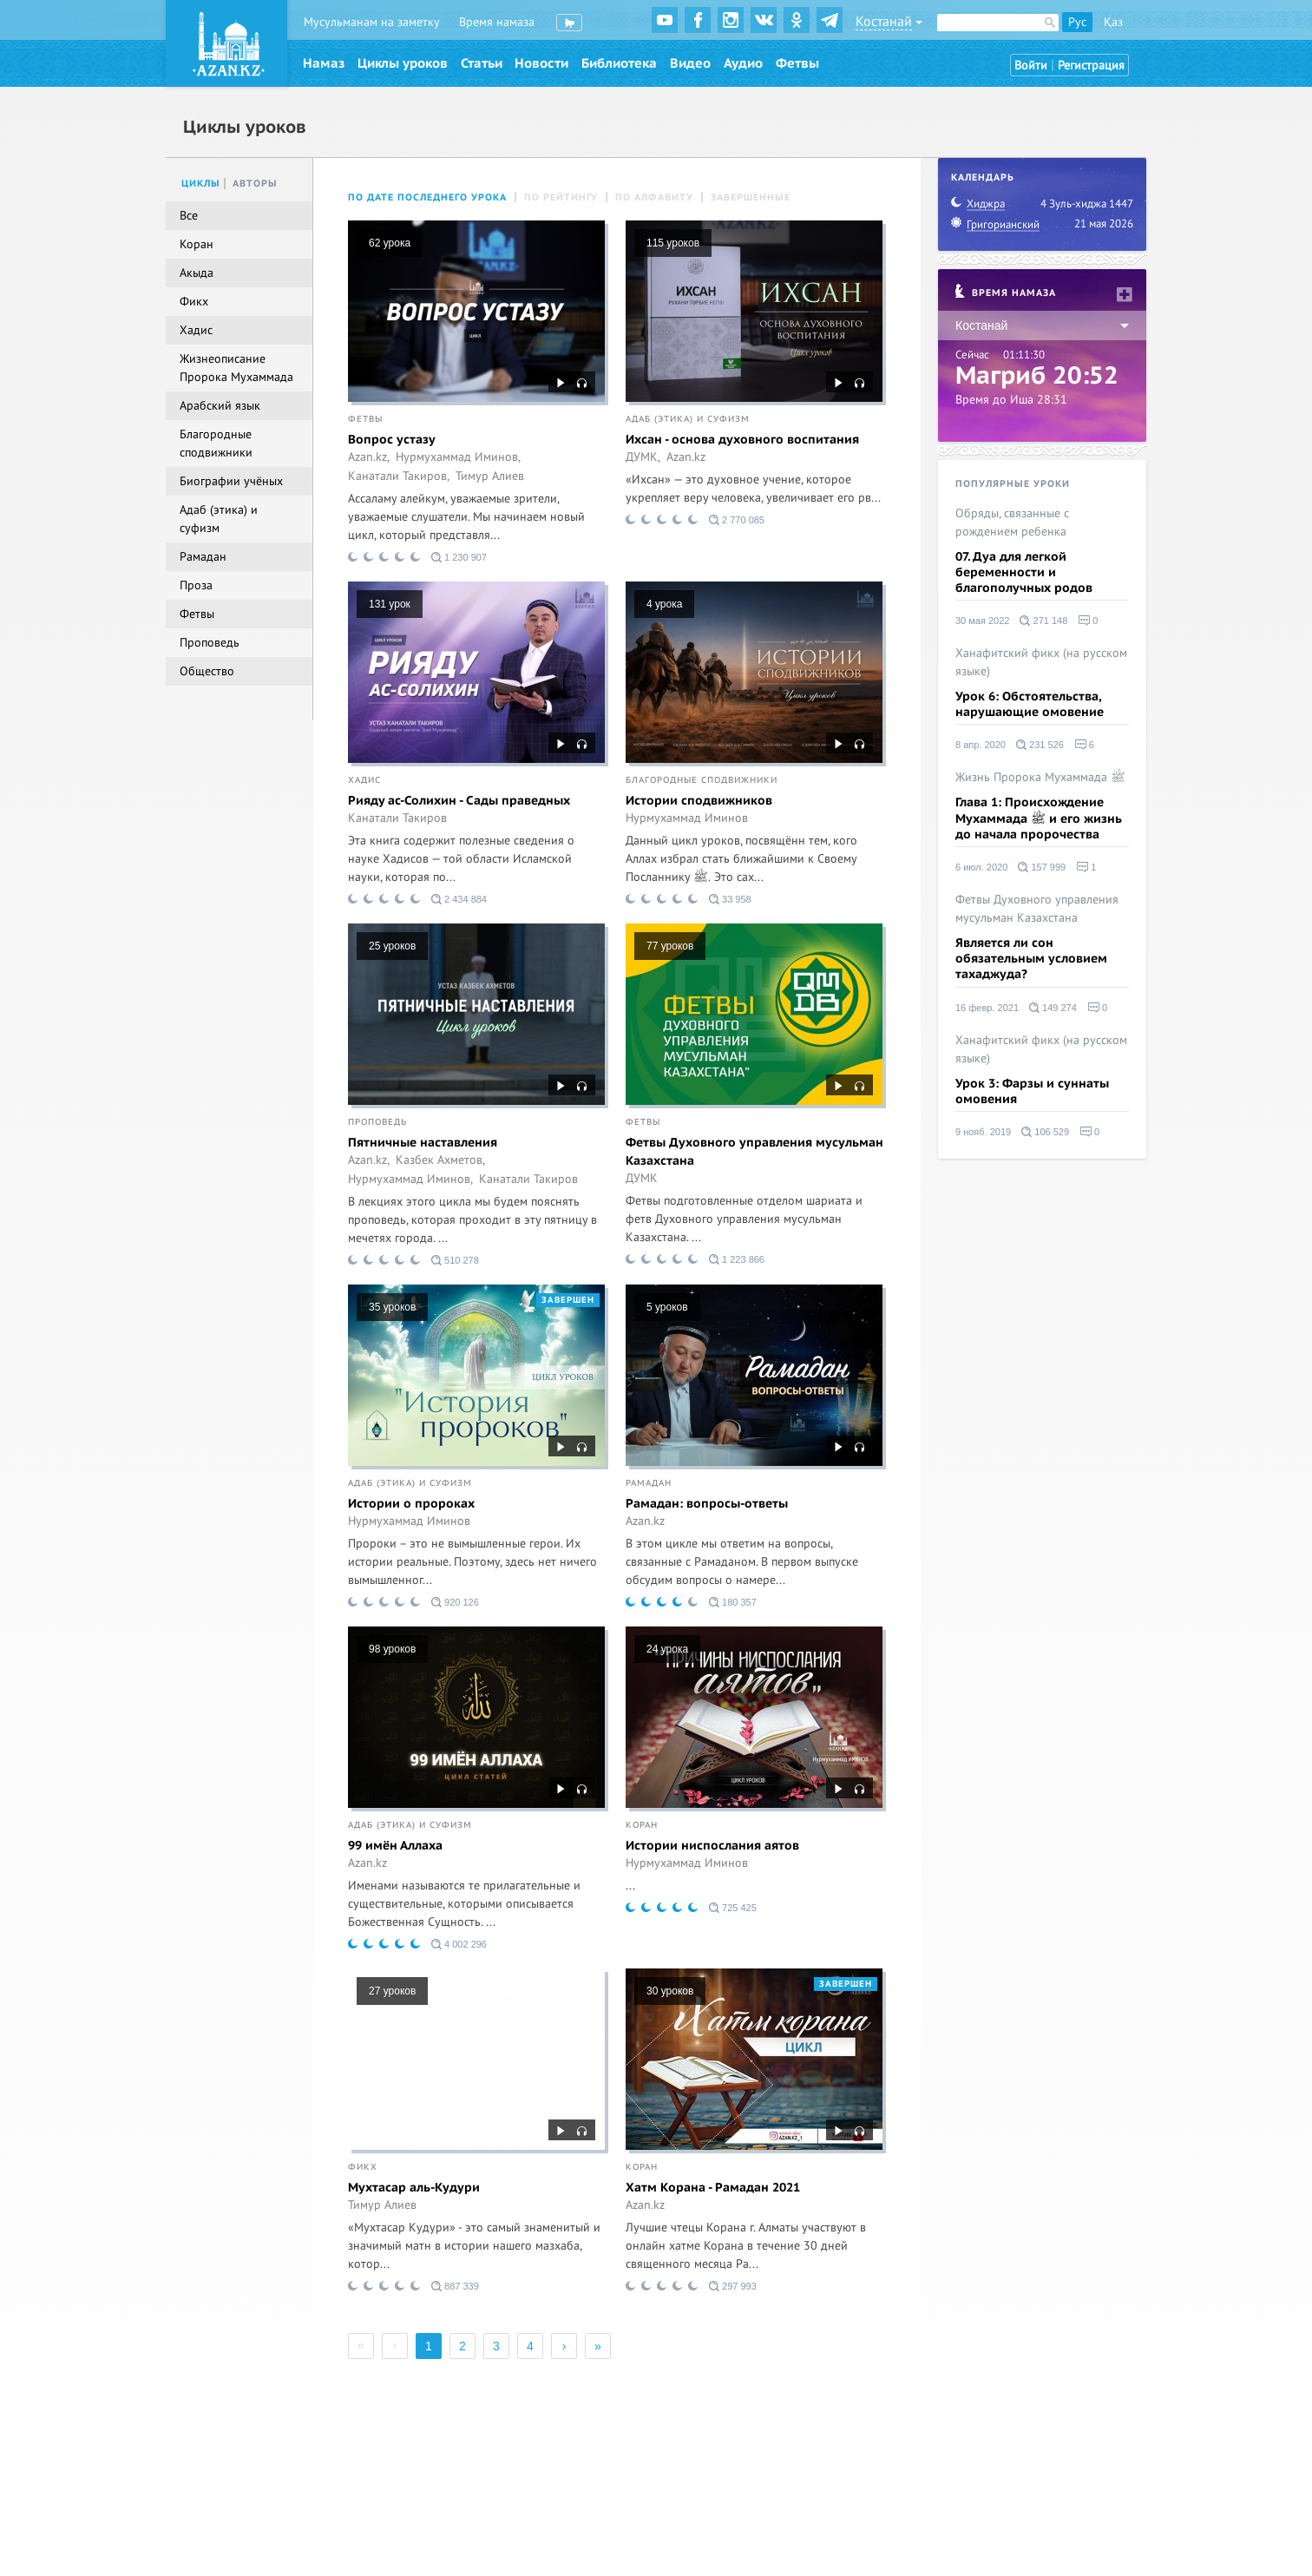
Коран (642, 1825)
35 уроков (392, 1307)
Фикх (362, 2167)
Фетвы (797, 63)
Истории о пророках (411, 1503)
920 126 (455, 1602)
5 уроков (667, 1307)
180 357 (733, 1602)
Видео (690, 63)
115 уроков (672, 243)
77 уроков (669, 946)
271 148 (1043, 620)
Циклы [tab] (200, 183)
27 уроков (392, 1991)
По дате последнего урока (427, 197)
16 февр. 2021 (987, 1007)
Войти (1030, 65)
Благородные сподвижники (701, 780)
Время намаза (497, 22)
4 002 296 (459, 1944)
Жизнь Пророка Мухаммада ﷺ (1040, 777)
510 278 (455, 1260)
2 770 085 (736, 520)
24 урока (667, 1649)
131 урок (389, 604)
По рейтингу (561, 197)
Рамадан (649, 1483)
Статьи (481, 63)
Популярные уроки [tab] (1012, 484)
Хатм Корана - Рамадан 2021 (713, 2187)
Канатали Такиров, (398, 476)
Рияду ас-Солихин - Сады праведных (459, 800)
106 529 (1045, 1132)
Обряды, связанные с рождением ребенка (1012, 522)
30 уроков (669, 1991)
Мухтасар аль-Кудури (414, 2187)
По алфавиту (654, 197)
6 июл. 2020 (981, 867)
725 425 (733, 1907)
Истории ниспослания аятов (712, 1845)
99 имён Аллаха (395, 1845)
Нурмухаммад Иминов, (458, 457)
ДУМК (642, 1179)
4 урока (664, 604)
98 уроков (392, 1649)
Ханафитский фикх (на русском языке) (1041, 662)
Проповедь (377, 1122)
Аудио (743, 63)
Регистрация (1091, 65)
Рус (1077, 22)
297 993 (733, 2286)
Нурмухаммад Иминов (687, 818)
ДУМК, (643, 457)
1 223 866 (736, 1259)
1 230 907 (459, 557)
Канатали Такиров (397, 818)
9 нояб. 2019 (983, 1132)
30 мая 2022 (982, 620)
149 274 (1053, 1007)
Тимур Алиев (490, 476)
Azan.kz (685, 457)
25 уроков (392, 946)
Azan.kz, (369, 457)
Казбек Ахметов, (440, 1160)
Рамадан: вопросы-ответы (707, 1503)
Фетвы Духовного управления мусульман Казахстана (754, 1151)
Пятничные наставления (422, 1142)
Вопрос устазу (392, 439)
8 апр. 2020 (980, 744)
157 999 (1042, 867)
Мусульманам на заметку (372, 22)
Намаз (323, 63)
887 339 (455, 2286)
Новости (541, 63)
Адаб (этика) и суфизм (688, 419)
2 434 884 (459, 899)
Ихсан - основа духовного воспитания (742, 439)
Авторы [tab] (255, 183)
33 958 (730, 899)
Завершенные (750, 197)
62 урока (389, 243)
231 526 (1040, 744)
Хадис (364, 780)
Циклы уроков (403, 63)
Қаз (1113, 22)
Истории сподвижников (699, 800)
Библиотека (619, 63)
